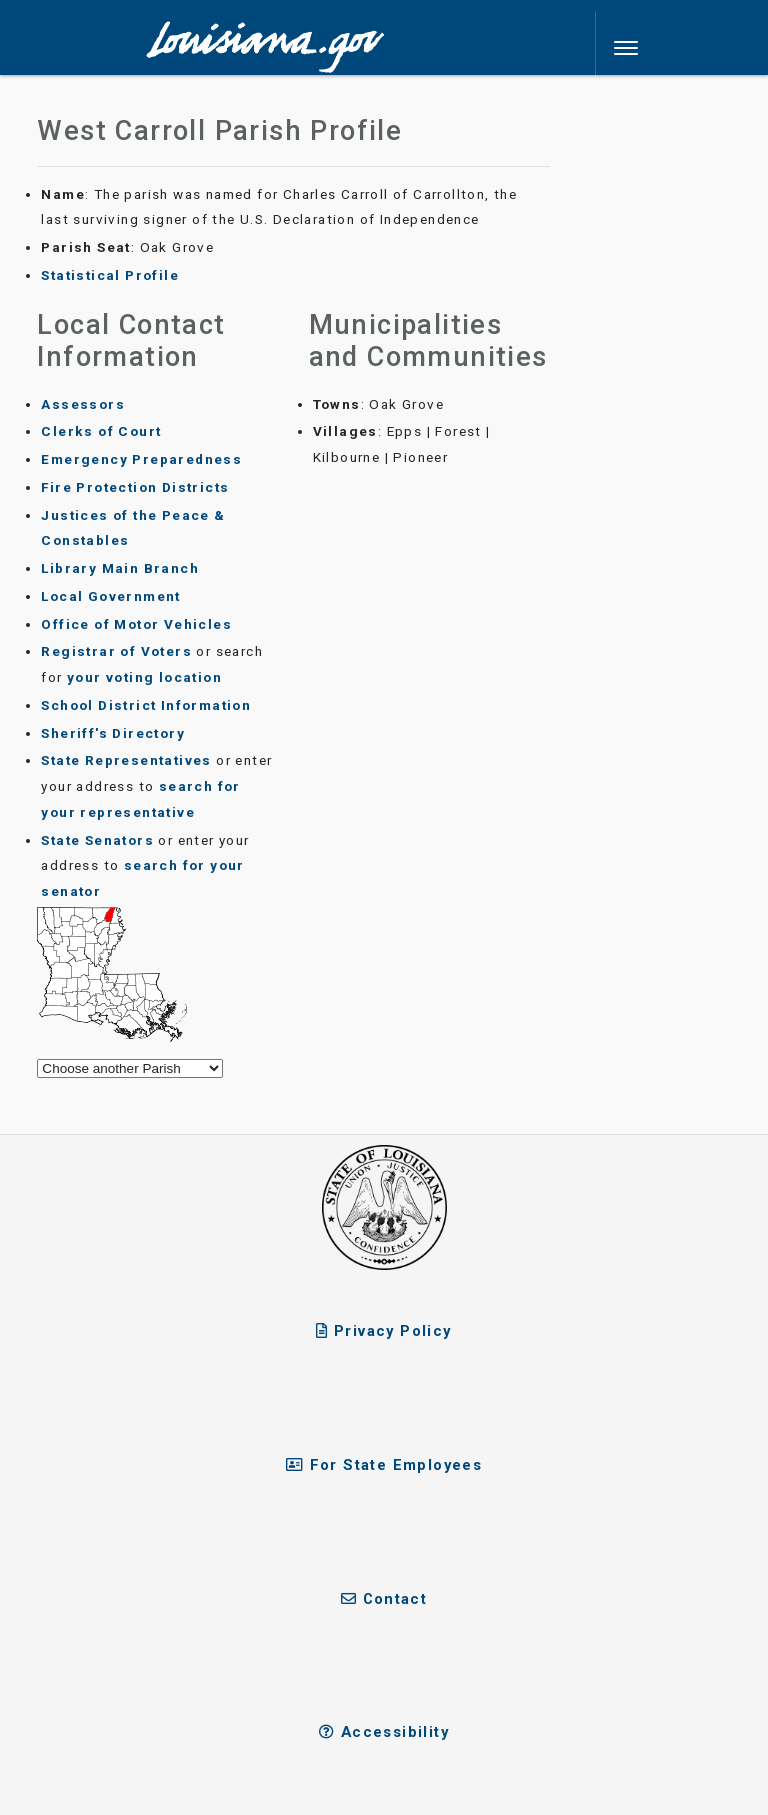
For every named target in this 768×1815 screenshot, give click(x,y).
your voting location (144, 677)
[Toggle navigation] (626, 48)
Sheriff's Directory (113, 733)
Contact (384, 1599)
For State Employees (384, 1465)
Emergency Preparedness (141, 459)
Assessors (83, 404)
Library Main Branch (120, 568)
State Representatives (126, 760)
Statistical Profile (110, 275)
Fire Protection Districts (135, 487)
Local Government (110, 596)
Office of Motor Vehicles (136, 624)
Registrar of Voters (116, 651)
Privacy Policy (383, 1331)
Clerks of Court (101, 431)
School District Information (146, 705)
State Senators (97, 840)
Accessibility (384, 1732)
